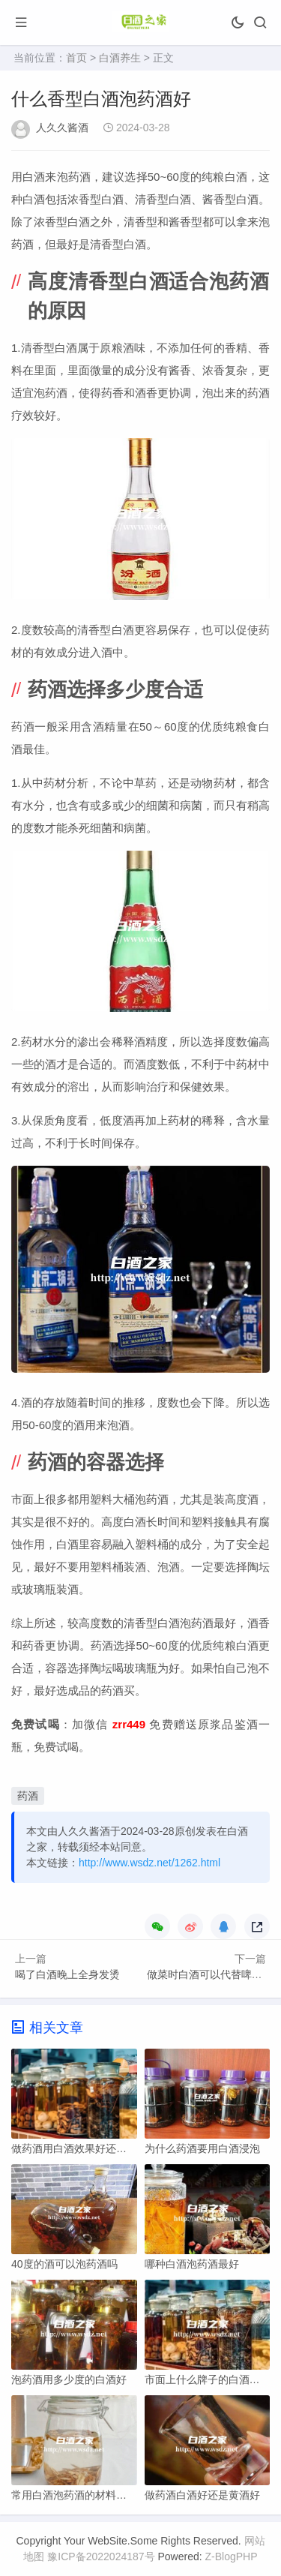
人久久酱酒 (62, 128)
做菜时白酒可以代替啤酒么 (210, 1974)
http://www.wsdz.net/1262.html (149, 1863)
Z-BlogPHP (231, 2556)
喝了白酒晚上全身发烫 (67, 1974)
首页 (76, 58)
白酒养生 (120, 58)
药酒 (27, 1796)
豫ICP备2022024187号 (100, 2556)
